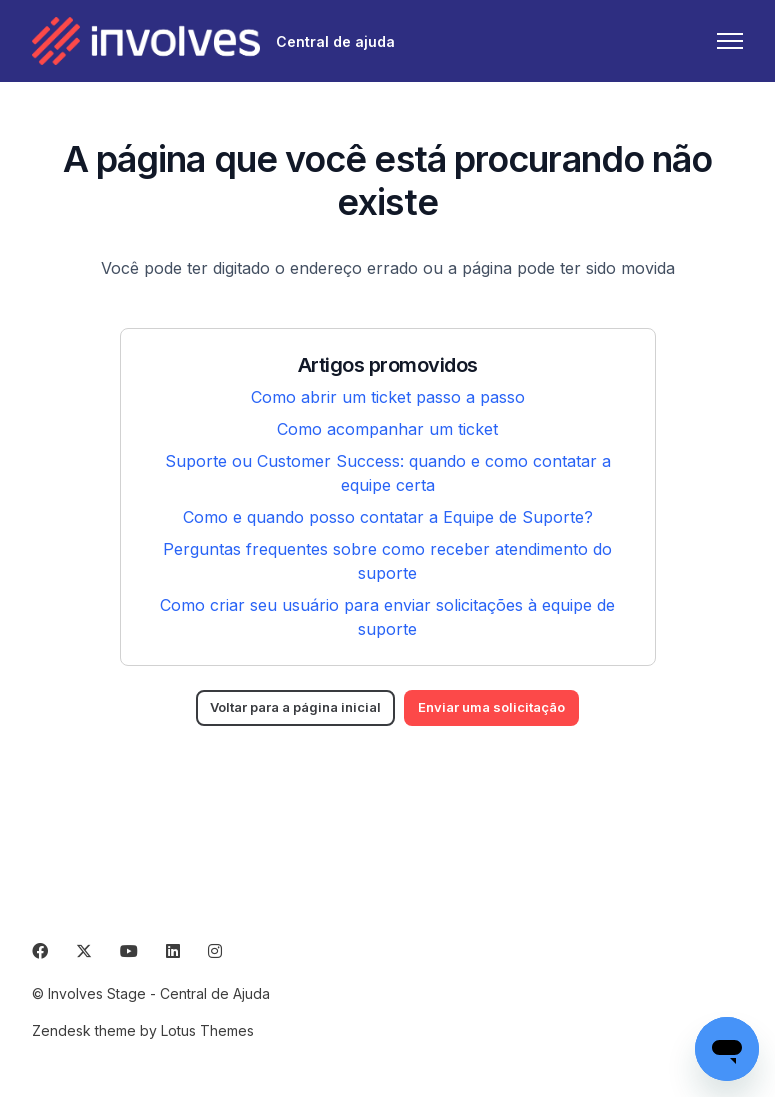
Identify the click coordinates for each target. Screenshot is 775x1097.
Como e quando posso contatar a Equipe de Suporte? (388, 517)
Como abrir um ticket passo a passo (388, 397)
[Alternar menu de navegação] (730, 41)
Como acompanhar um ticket (387, 429)
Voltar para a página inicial (287, 708)
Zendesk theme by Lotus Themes (143, 1030)
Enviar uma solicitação (504, 708)
